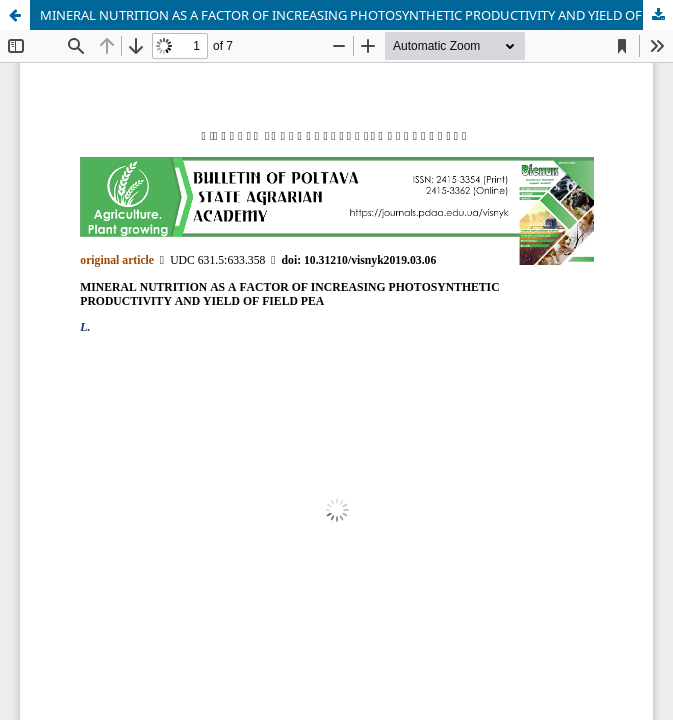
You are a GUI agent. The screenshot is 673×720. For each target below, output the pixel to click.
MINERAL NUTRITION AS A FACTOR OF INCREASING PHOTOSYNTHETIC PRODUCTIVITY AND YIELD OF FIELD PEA (356, 15)
